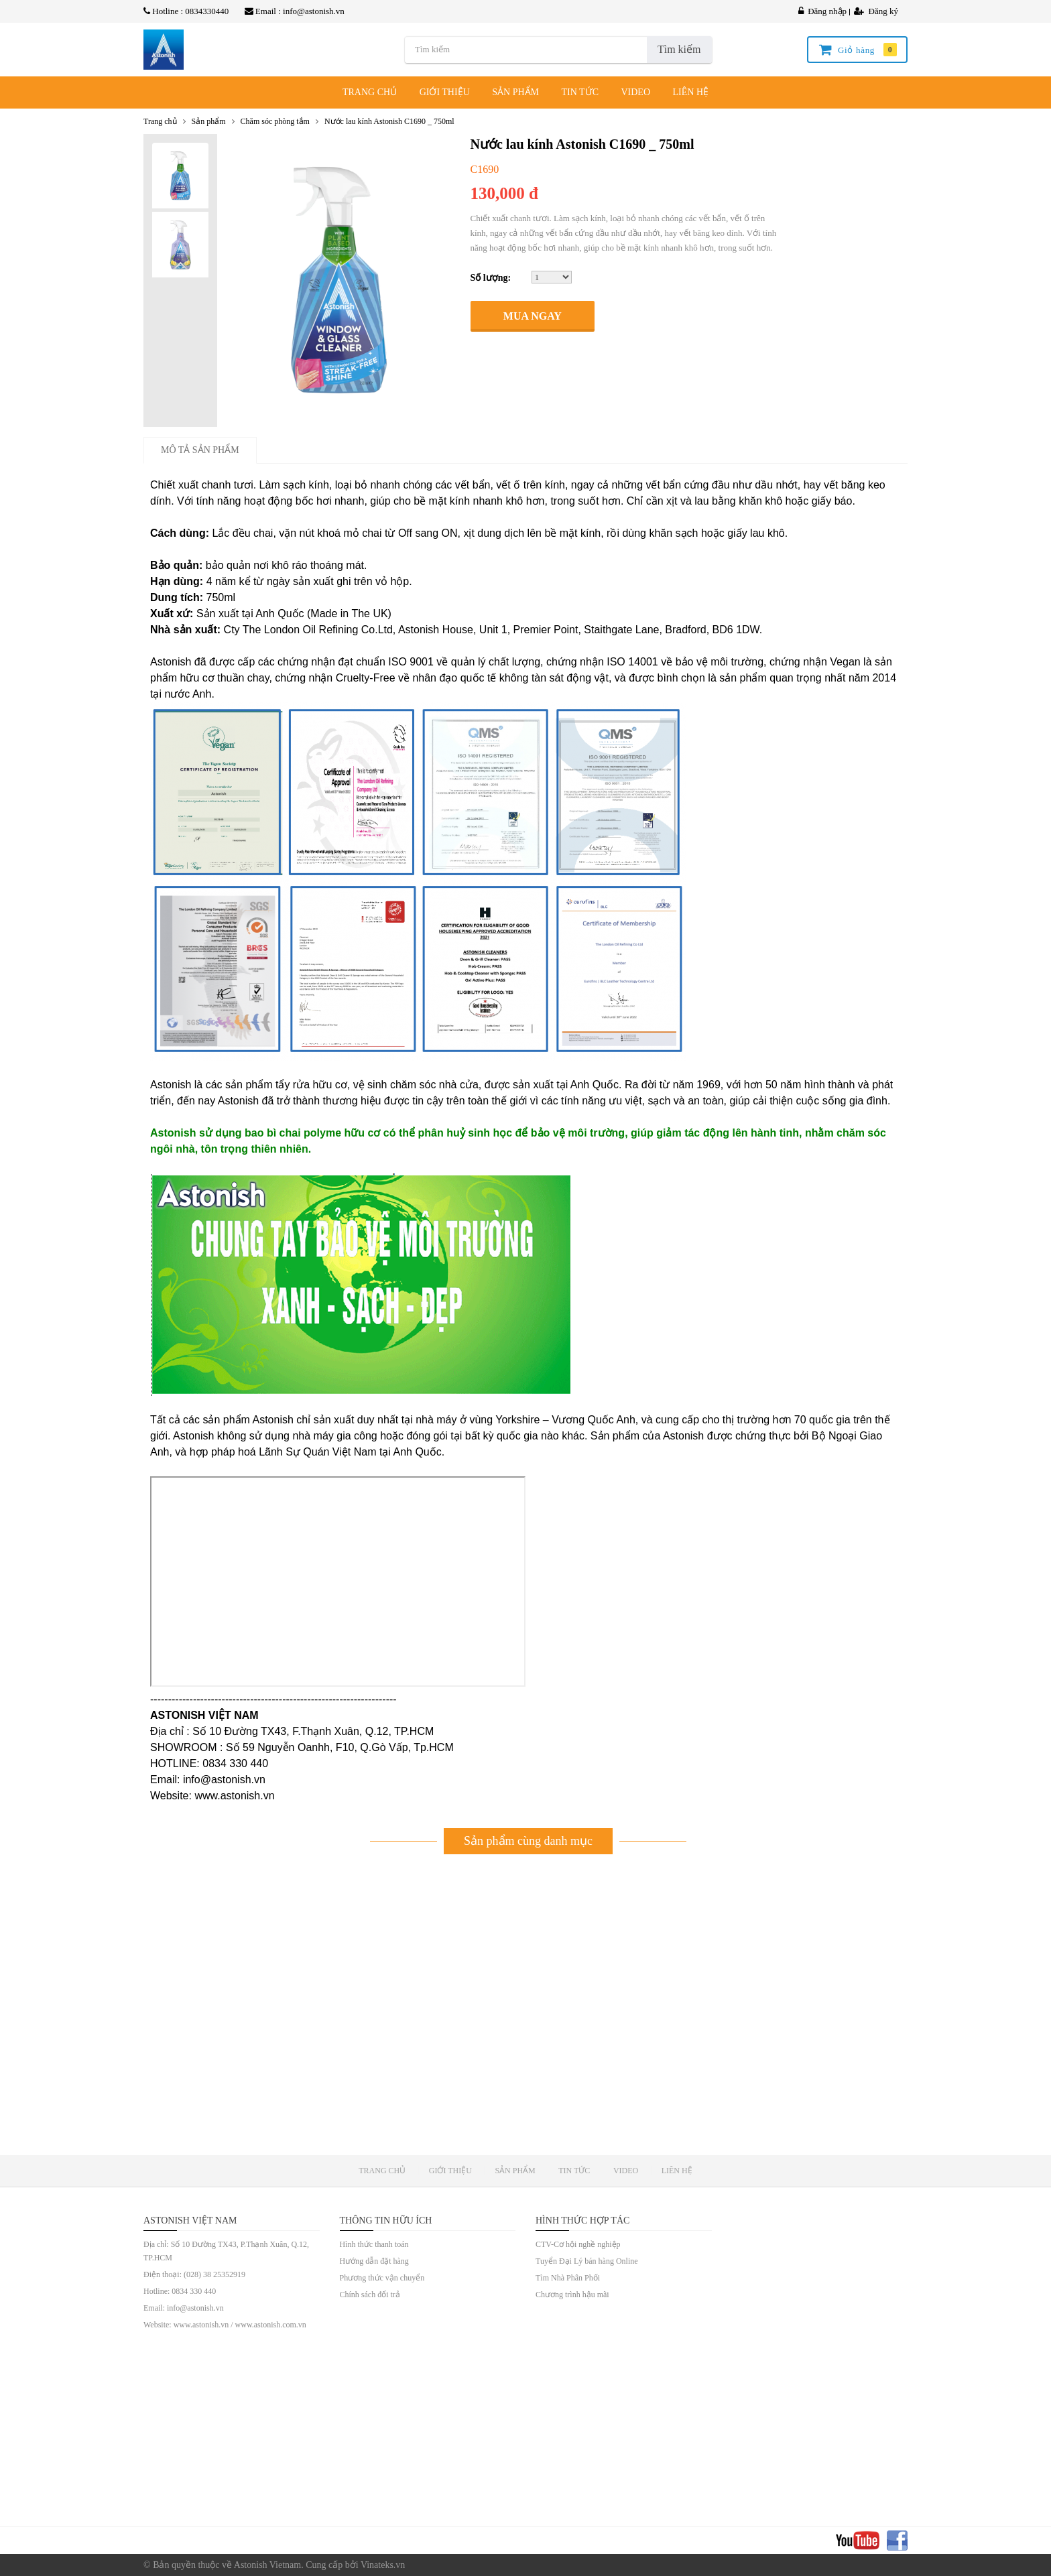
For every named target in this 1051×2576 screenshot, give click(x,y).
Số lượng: (491, 278)
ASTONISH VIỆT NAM (190, 2220)
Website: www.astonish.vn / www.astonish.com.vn (224, 2324)
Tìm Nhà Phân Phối (568, 2277)
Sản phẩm (209, 121)
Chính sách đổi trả (370, 2294)
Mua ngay (532, 316)
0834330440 (207, 11)
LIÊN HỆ (691, 92)
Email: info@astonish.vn (183, 2308)
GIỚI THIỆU (445, 92)
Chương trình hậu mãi (572, 2294)
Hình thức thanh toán (374, 2244)
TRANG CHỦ (370, 92)
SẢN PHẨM (515, 92)
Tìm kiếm (679, 49)
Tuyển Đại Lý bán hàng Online (587, 2261)
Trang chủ (160, 121)
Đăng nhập (822, 11)
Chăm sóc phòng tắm (275, 121)
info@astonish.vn (314, 11)
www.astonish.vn (234, 1795)
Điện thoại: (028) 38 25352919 (194, 2274)
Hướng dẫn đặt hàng (374, 2261)
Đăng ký (876, 11)
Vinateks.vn (383, 2565)
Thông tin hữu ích (386, 2220)
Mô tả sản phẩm (200, 450)
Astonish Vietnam (267, 2565)
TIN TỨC (580, 92)
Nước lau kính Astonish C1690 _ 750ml (389, 121)
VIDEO (635, 92)
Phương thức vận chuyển (382, 2277)
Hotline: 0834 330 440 (179, 2291)
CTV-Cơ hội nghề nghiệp (578, 2244)
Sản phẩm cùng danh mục (528, 1841)
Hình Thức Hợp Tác (582, 2220)
